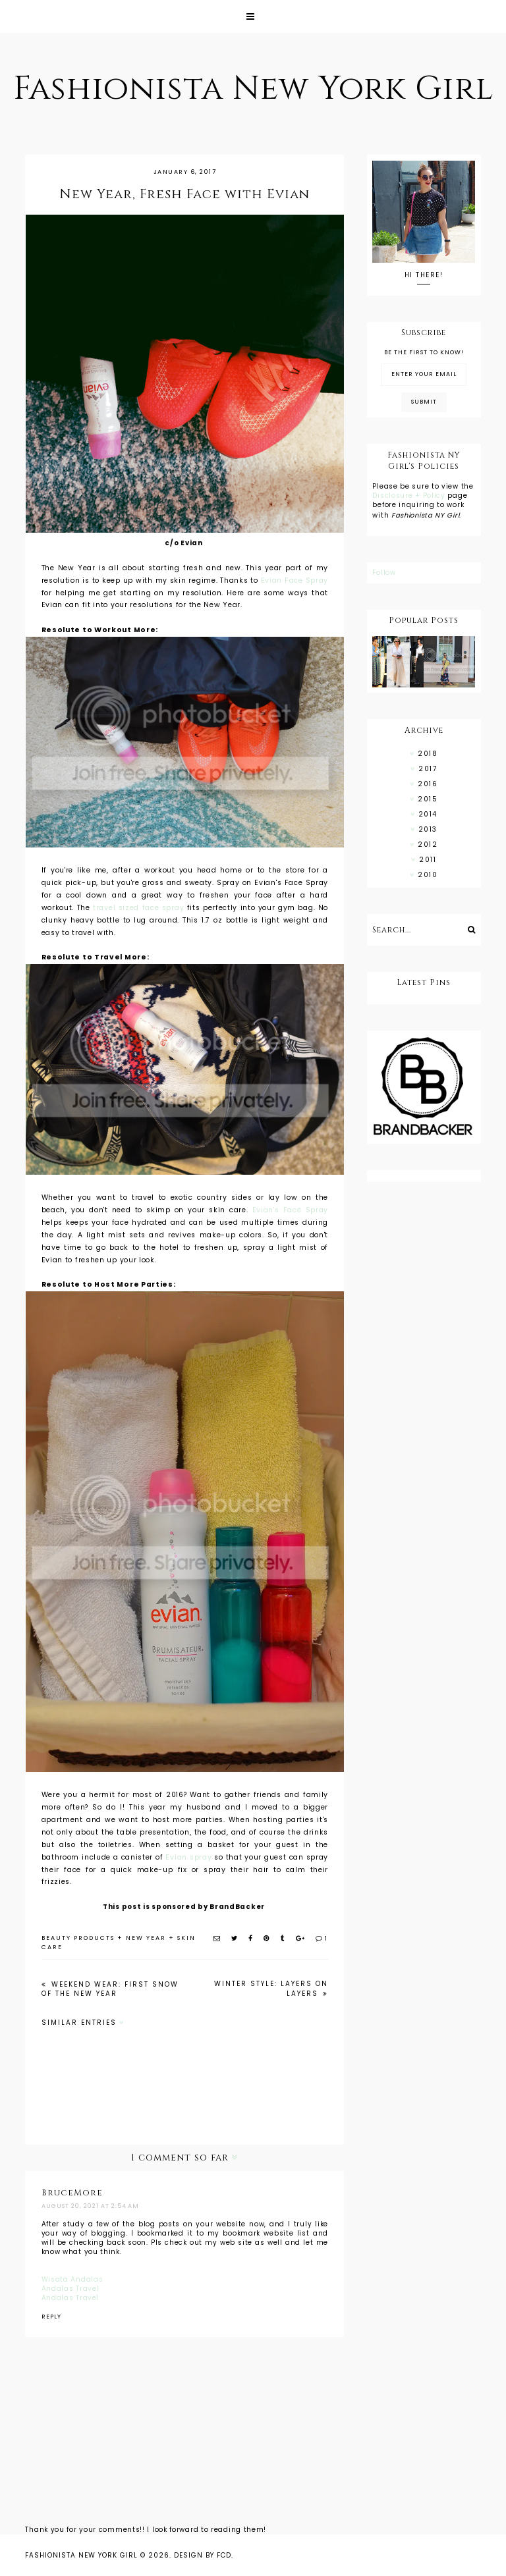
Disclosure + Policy (409, 495)
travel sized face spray (138, 908)
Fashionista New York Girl (253, 89)
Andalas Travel (70, 2289)
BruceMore (72, 2193)
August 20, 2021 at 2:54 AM (90, 2206)
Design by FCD (202, 2555)
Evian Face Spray (295, 580)
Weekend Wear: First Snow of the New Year (110, 1989)
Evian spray (188, 1857)
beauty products (78, 1938)
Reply (51, 2317)
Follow (383, 572)
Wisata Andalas (72, 2279)
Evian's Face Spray (290, 1210)
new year (146, 1938)
